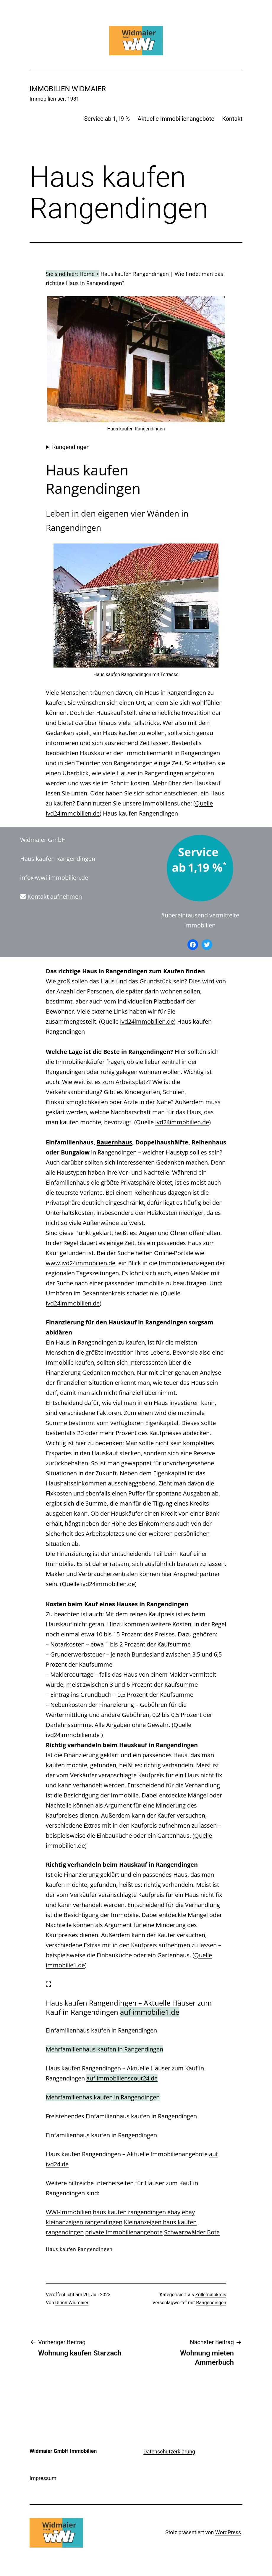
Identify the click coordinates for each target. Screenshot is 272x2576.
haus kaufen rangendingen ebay (136, 2212)
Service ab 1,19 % (106, 118)
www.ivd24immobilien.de (80, 1263)
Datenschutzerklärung (169, 2451)
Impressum (43, 2478)
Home (87, 273)
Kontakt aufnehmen (54, 897)
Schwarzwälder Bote (192, 2232)
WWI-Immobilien (68, 2212)
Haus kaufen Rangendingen (135, 273)
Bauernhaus (114, 1142)
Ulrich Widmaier (71, 2302)
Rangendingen (71, 447)
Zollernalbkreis (210, 2294)
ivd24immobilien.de (147, 1021)
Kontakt (232, 118)
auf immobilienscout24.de (122, 2078)
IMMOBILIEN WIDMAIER (68, 89)
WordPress (228, 2532)
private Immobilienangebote (124, 2232)
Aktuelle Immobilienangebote (175, 118)
